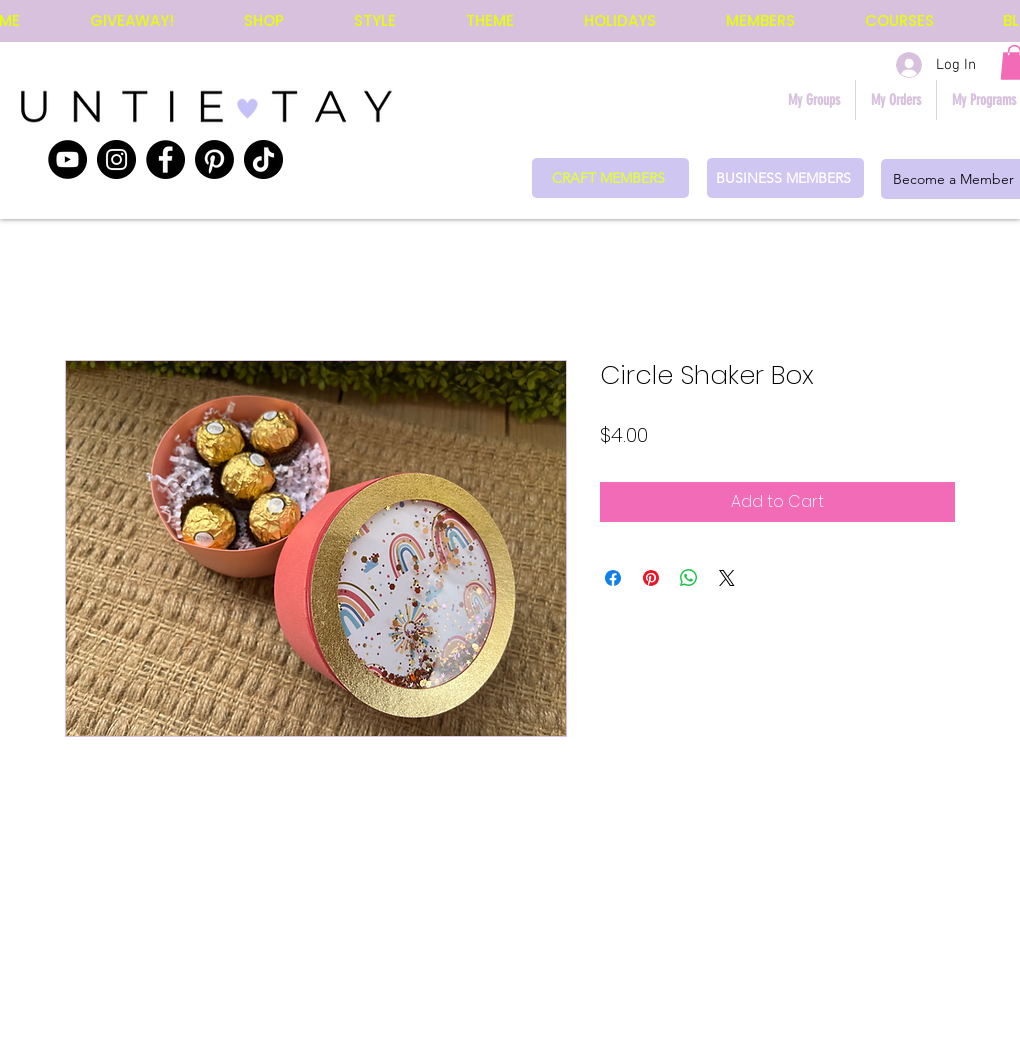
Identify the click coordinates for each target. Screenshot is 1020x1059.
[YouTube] (67, 159)
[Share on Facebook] (613, 578)
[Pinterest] (214, 159)
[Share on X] (727, 578)
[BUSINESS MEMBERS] (785, 178)
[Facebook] (165, 159)
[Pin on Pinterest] (651, 578)
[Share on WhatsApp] (689, 578)
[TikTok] (263, 159)
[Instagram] (116, 159)
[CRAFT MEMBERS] (610, 178)
